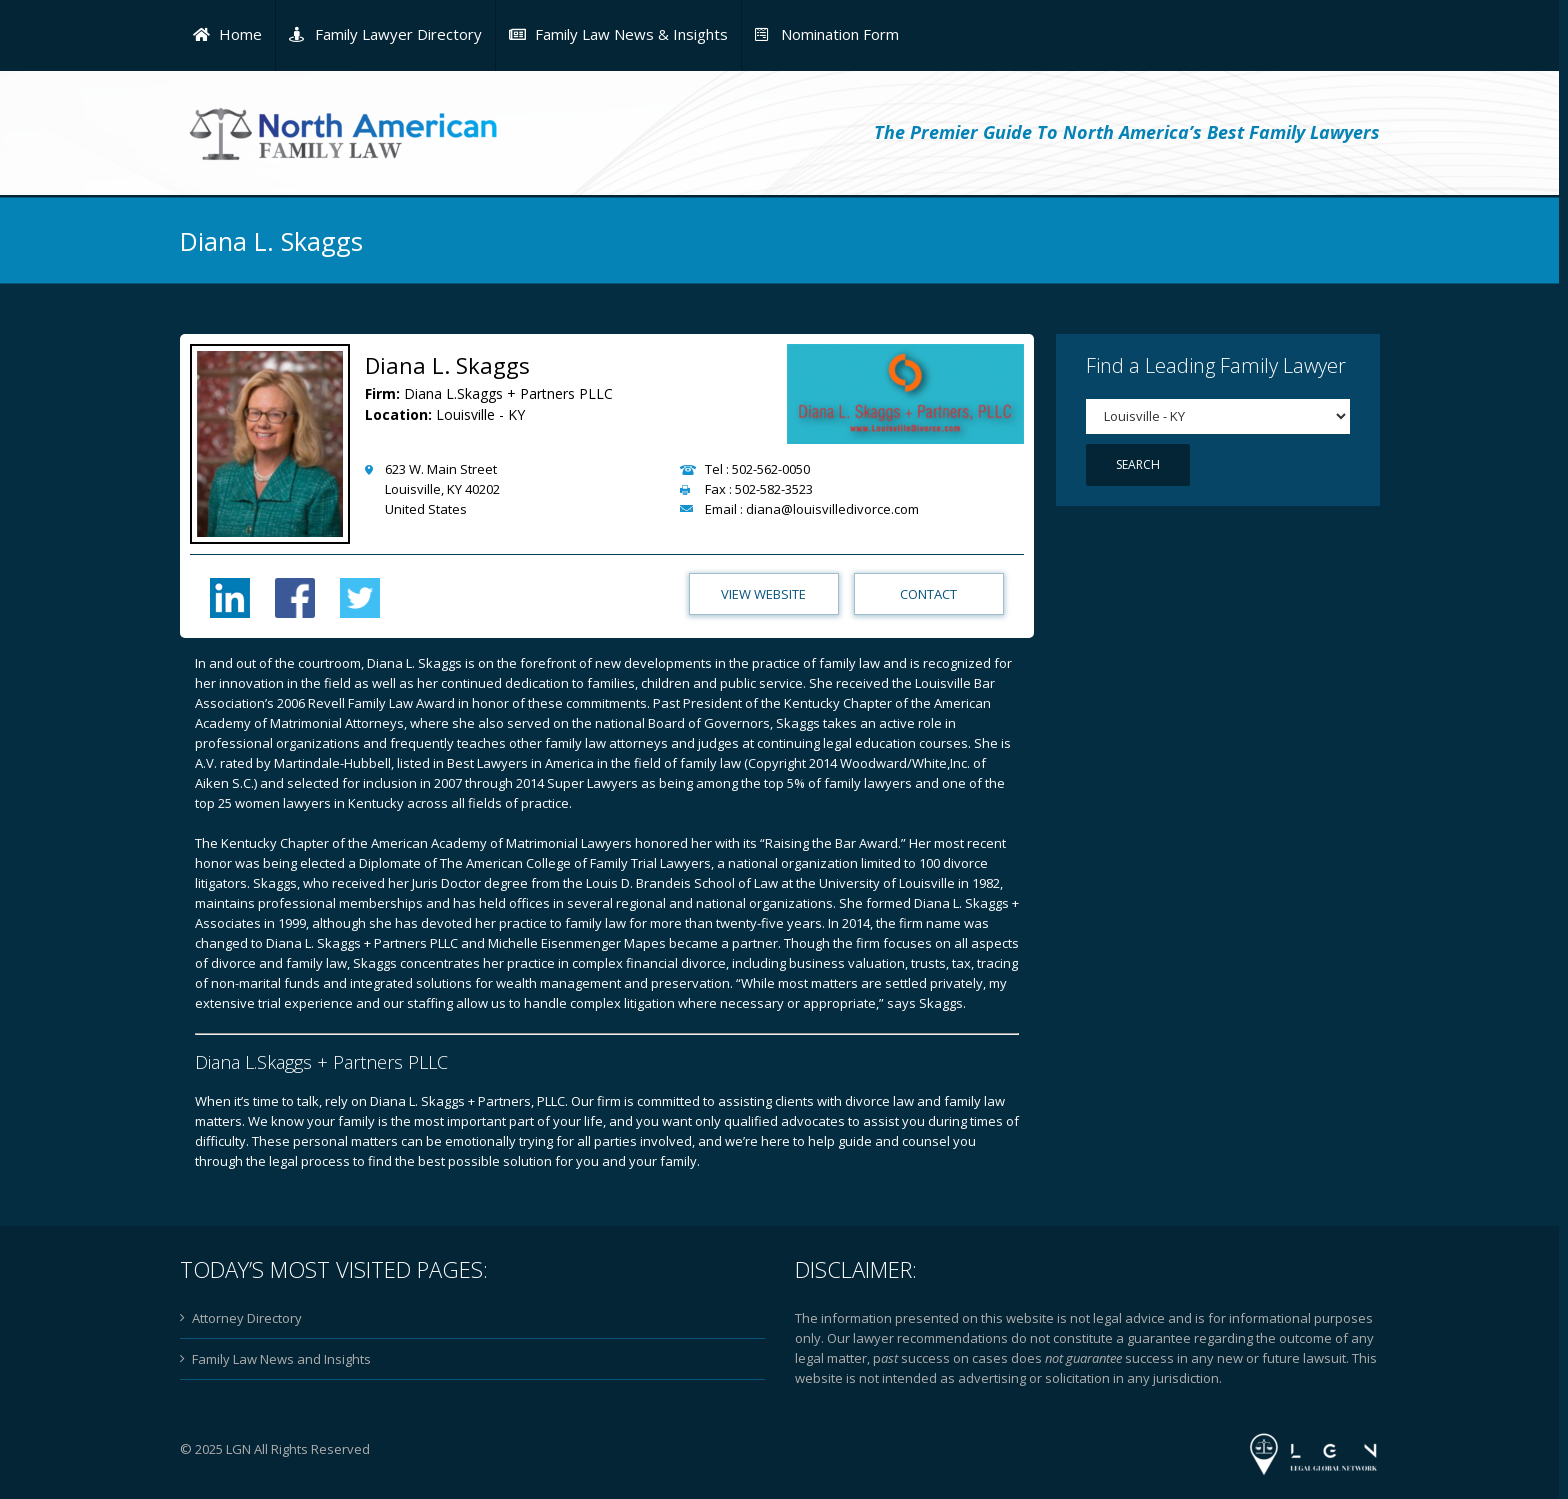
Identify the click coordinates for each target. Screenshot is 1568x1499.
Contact (928, 594)
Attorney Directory (247, 1318)
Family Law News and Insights (281, 1359)
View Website (763, 594)
